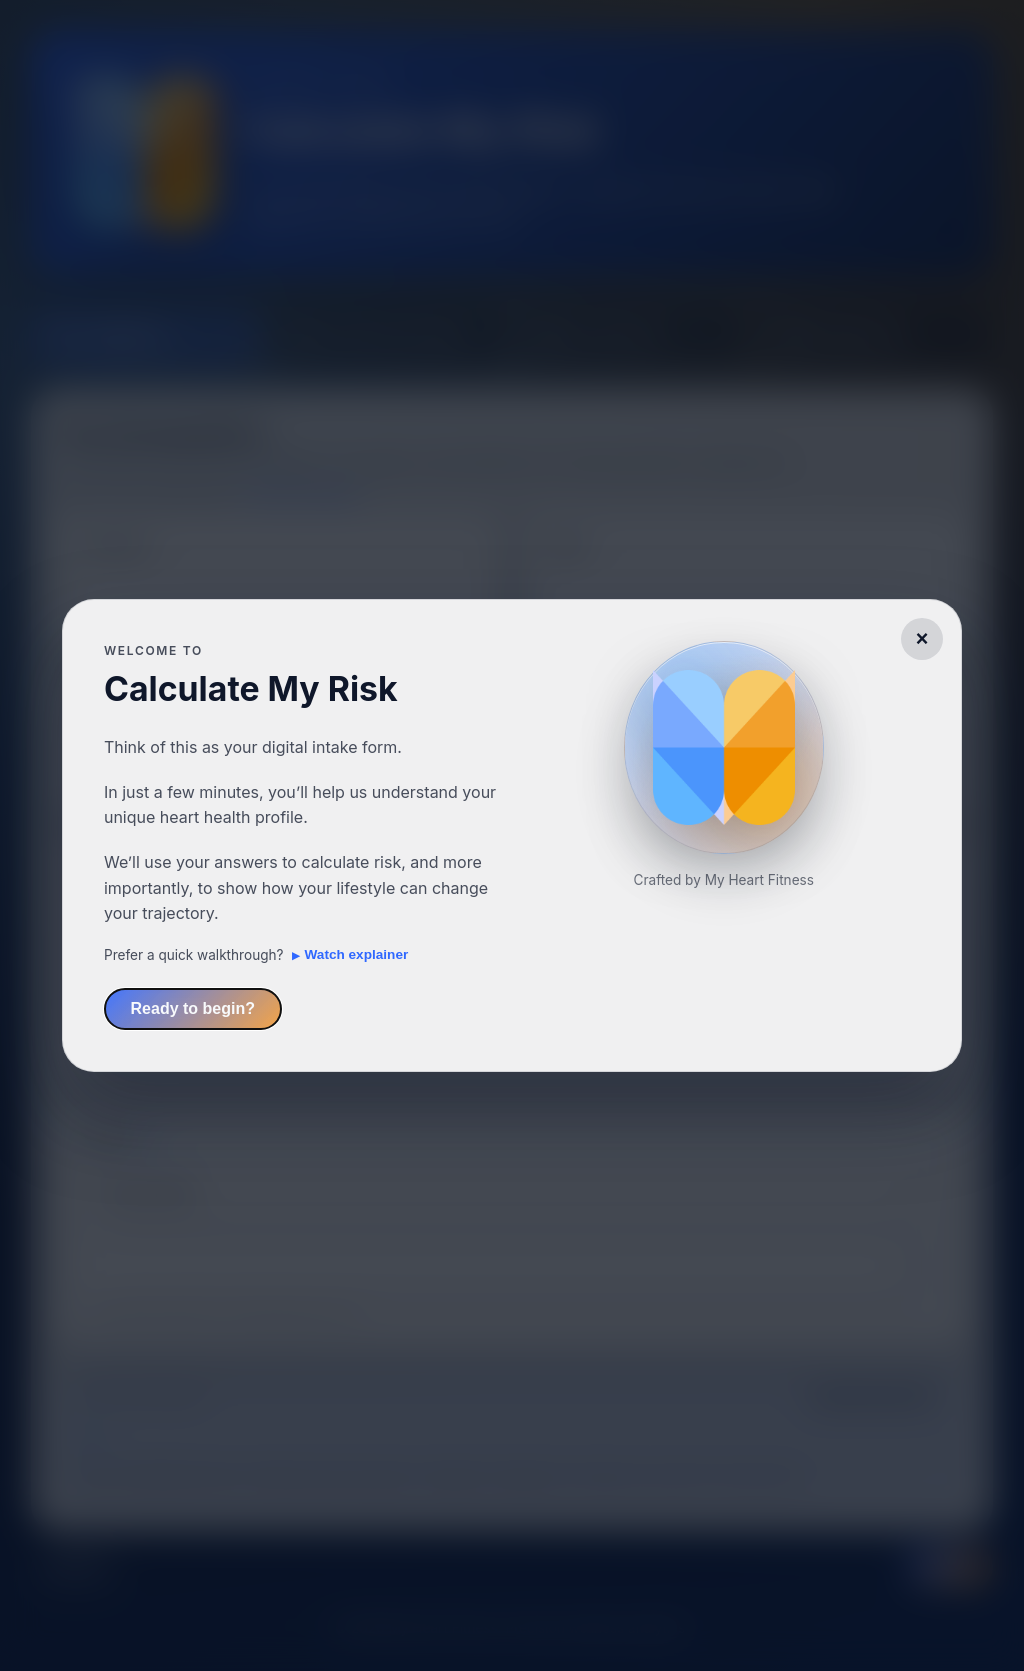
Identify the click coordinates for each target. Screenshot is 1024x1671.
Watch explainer (357, 954)
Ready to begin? (193, 1008)
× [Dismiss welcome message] (922, 638)
